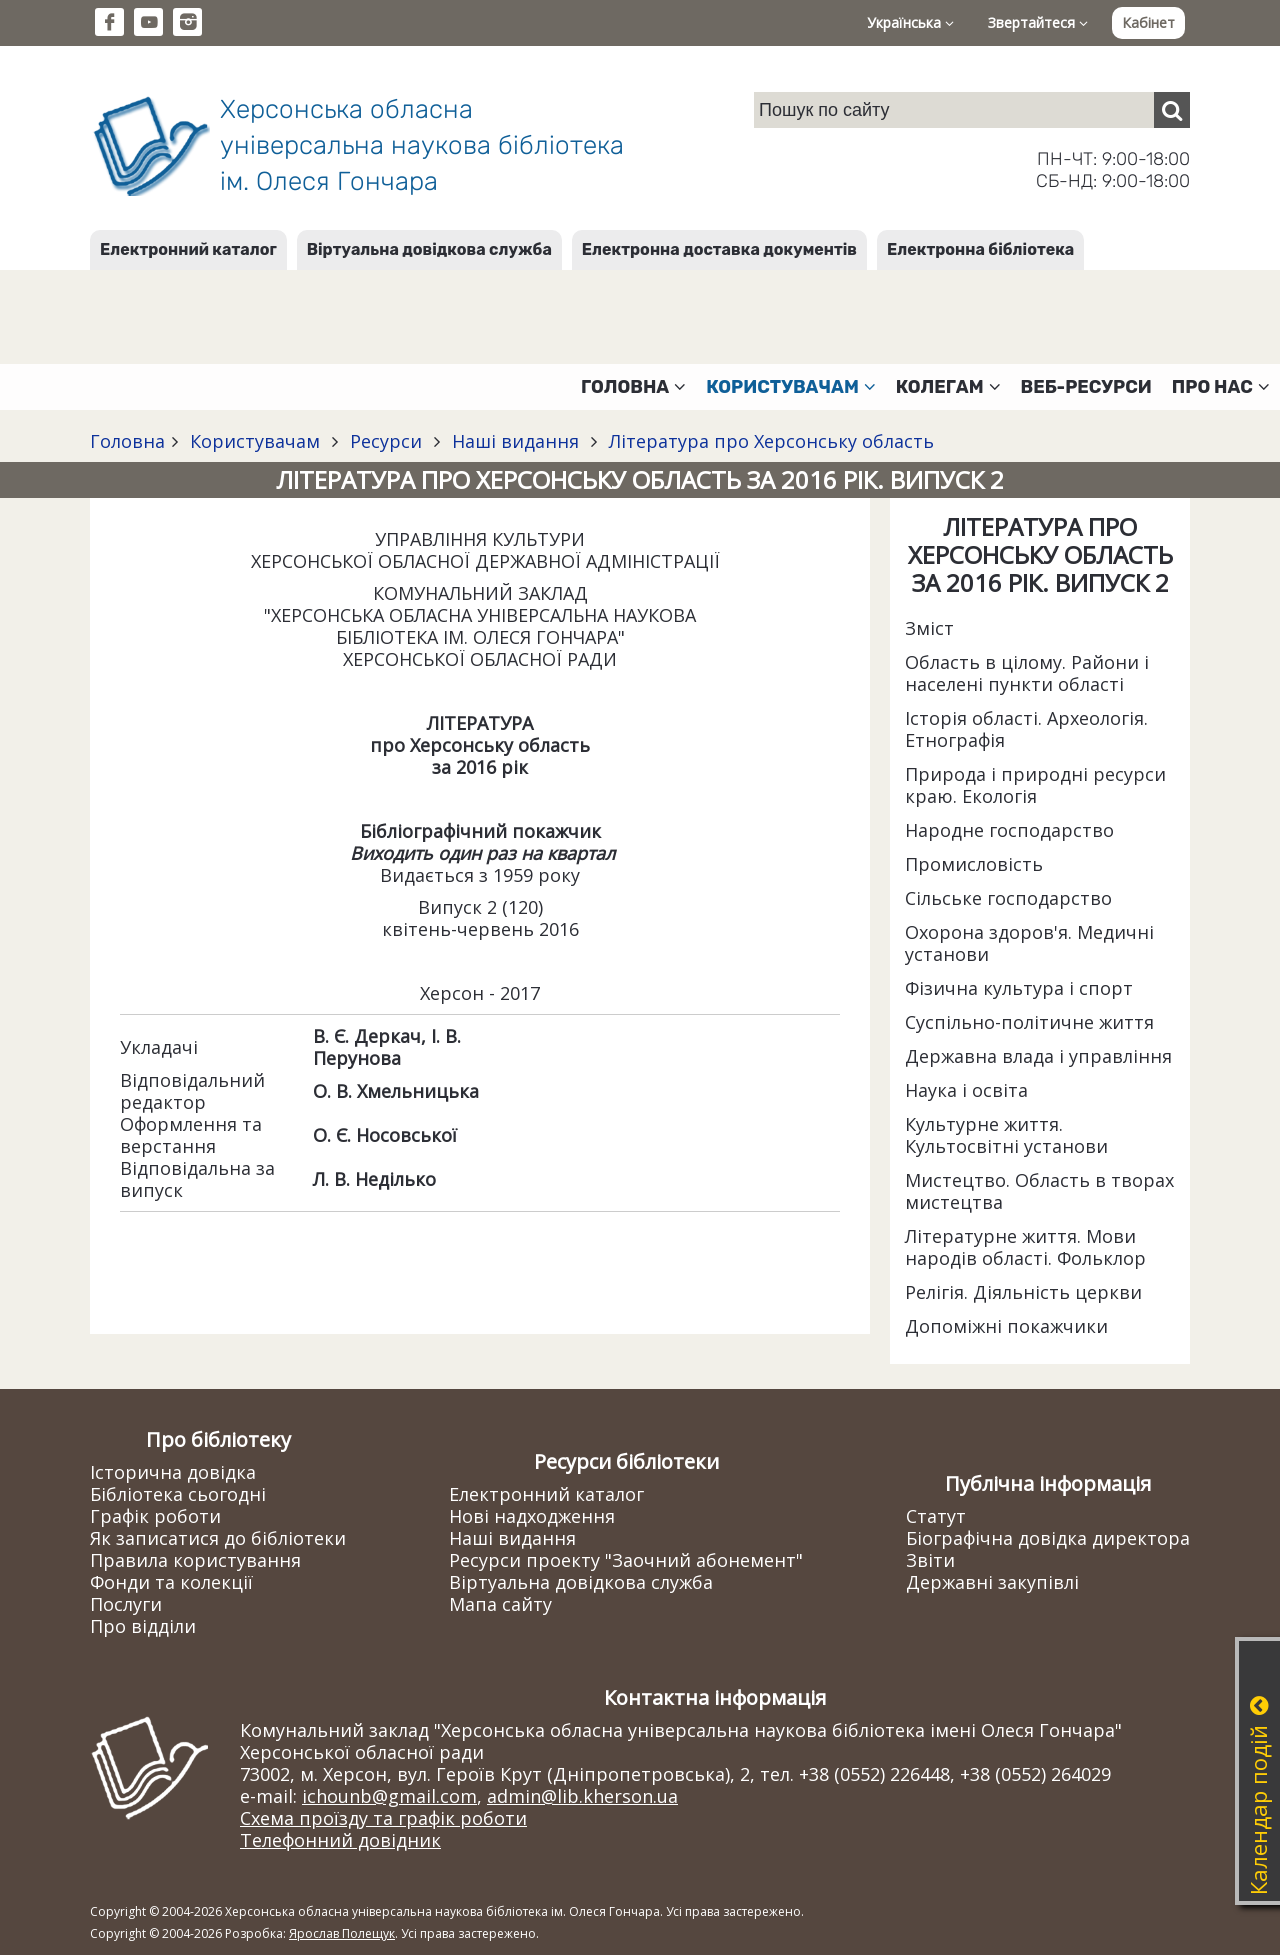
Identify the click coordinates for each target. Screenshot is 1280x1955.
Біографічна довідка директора (1048, 1538)
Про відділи (143, 1626)
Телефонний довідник (340, 1840)
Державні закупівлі (992, 1582)
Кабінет (1148, 22)
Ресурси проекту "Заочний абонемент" (626, 1560)
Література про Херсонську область (769, 441)
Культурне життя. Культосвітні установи (1006, 1135)
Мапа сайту (500, 1604)
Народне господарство (1009, 830)
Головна (127, 441)
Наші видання (515, 441)
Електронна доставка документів (719, 249)
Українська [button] (910, 22)
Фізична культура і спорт (1019, 988)
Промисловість (974, 864)
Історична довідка (173, 1472)
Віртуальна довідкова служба (429, 249)
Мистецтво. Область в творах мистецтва (1039, 1191)
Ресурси (386, 441)
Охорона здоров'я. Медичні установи (1029, 943)
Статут (936, 1516)
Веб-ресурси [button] (1086, 387)
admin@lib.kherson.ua (582, 1796)
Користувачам (255, 441)
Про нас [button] (1221, 387)
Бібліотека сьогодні (178, 1494)
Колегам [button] (948, 387)
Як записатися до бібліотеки (218, 1538)
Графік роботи (155, 1516)
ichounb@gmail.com (389, 1796)
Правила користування (195, 1560)
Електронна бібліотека (980, 249)
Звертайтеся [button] (1038, 22)
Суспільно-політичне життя (1029, 1022)
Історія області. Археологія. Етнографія (1026, 729)
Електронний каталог (188, 249)
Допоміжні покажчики (1006, 1326)
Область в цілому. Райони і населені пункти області (1027, 673)
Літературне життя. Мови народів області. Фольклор (1025, 1247)
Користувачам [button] (791, 387)
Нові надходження (532, 1516)
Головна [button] (633, 387)
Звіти (930, 1560)
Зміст (929, 628)
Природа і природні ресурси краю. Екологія (1035, 785)
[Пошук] (1172, 110)
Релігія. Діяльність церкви (1023, 1292)
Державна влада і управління (1038, 1056)
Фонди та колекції (171, 1582)
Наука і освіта (966, 1090)
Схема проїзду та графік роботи (383, 1818)
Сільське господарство (1008, 898)
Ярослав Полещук (342, 1933)
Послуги (126, 1604)
